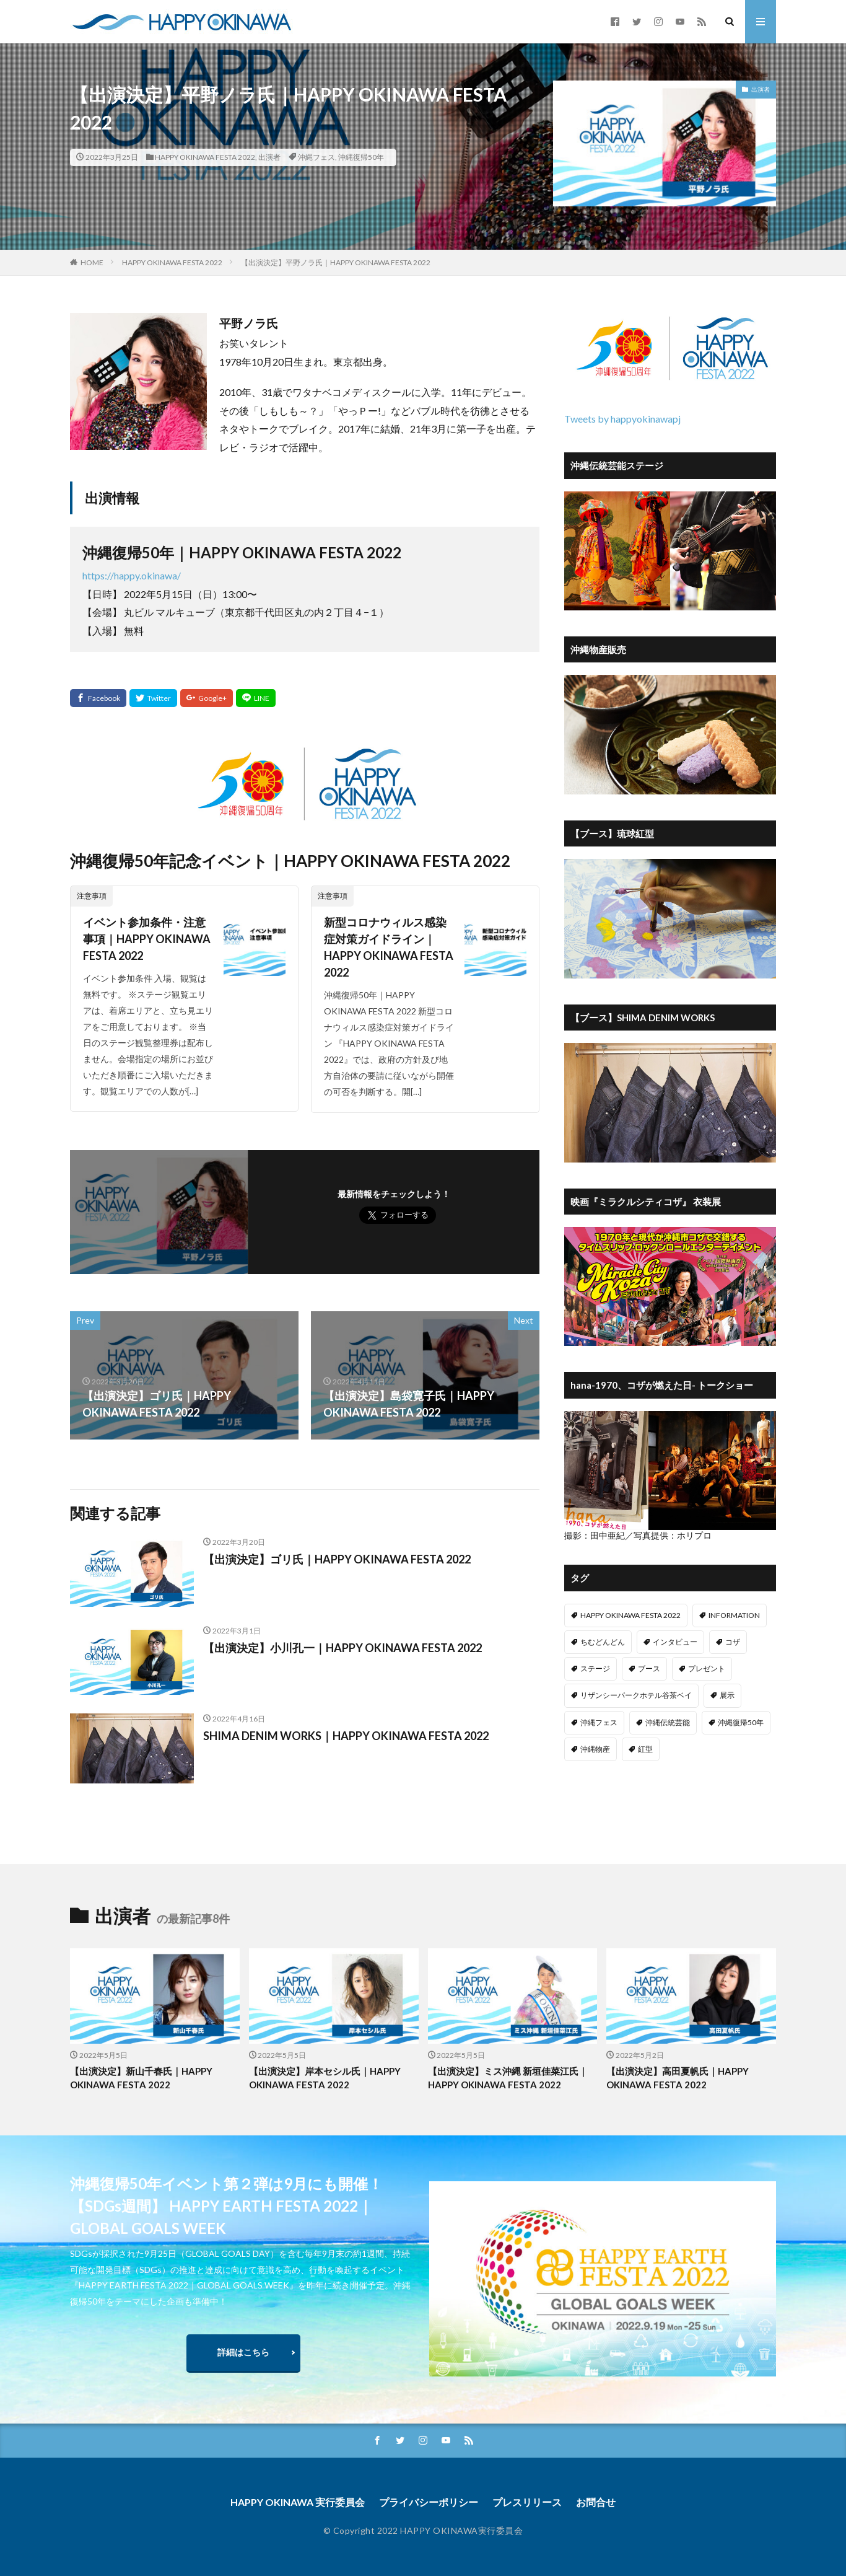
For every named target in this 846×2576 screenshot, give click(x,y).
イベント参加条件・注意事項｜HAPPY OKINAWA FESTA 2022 (147, 938)
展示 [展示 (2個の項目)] (727, 1695)
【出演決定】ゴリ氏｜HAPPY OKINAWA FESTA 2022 (337, 1559)
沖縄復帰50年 (361, 157)
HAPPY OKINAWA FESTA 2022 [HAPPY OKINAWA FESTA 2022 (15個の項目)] (630, 1615)
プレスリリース (527, 2502)
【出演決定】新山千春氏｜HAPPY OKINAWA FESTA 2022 (141, 2078)
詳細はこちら (243, 2352)
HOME (92, 262)
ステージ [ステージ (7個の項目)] (595, 1668)
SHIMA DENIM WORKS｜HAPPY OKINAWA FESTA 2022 (346, 1736)
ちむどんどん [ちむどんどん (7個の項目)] (602, 1641)
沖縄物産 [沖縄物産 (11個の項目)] (595, 1749)
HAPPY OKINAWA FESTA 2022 (205, 157)
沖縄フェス (316, 157)
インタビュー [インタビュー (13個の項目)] (675, 1641)
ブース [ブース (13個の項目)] (649, 1668)
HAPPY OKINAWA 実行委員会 (297, 2502)
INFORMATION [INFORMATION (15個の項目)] (734, 1615)
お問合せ (596, 2502)
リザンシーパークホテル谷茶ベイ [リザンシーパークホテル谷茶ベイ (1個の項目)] (636, 1695)
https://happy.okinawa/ (131, 575)
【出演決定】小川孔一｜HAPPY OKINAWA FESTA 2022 (342, 1648)
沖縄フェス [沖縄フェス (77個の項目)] (598, 1722)
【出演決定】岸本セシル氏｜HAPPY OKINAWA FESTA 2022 (325, 2078)
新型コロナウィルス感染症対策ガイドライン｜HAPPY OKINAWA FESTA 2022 (388, 947)
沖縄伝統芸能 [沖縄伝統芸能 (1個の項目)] (667, 1722)
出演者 (269, 157)
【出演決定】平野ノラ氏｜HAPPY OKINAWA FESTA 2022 (335, 262)
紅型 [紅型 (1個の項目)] (645, 1749)
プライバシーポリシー (428, 2502)
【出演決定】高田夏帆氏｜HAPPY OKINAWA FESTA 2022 (677, 2078)
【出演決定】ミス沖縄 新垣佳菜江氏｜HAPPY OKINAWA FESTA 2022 (508, 2078)
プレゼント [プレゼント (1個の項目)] (706, 1668)
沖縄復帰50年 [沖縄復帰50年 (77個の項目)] (741, 1722)
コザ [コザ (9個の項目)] (732, 1641)
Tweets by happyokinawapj (622, 418)
